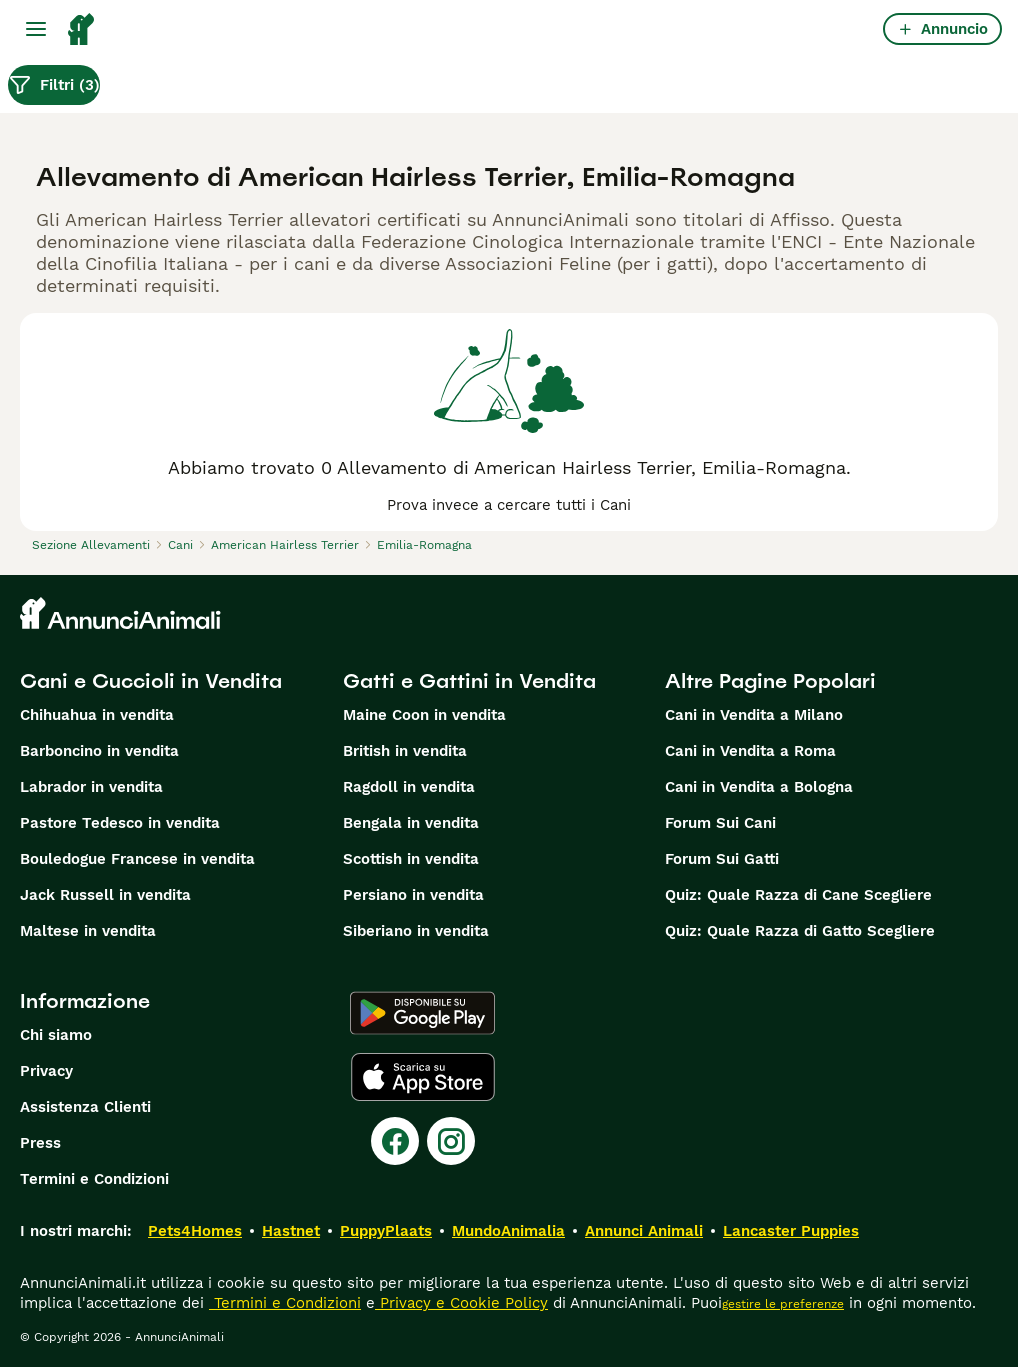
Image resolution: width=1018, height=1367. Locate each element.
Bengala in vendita (411, 823)
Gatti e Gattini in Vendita (469, 681)
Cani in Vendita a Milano (754, 715)
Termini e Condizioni (94, 1179)
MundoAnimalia (508, 1231)
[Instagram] (451, 1141)
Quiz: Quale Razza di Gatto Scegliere (800, 931)
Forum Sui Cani (720, 823)
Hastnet (291, 1231)
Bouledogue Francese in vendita (137, 859)
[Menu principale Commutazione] (36, 29)
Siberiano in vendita (416, 931)
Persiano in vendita (413, 895)
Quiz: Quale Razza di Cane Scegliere (798, 895)
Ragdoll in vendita (409, 787)
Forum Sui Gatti (722, 859)
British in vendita (405, 751)
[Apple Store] (423, 1077)
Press (40, 1143)
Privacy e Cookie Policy (461, 1303)
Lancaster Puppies (791, 1231)
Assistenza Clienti (85, 1107)
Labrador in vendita (91, 787)
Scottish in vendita (411, 859)
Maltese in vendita (88, 931)
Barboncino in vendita (99, 751)
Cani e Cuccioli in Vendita (151, 681)
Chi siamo (56, 1035)
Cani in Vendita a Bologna (759, 787)
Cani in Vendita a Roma (750, 751)
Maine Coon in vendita (424, 715)
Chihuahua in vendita (97, 715)
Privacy (46, 1071)
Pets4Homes (195, 1231)
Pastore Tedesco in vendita (120, 823)
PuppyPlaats (386, 1231)
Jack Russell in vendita (105, 895)
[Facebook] (395, 1141)
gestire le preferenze (783, 1304)
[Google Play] (422, 1013)
